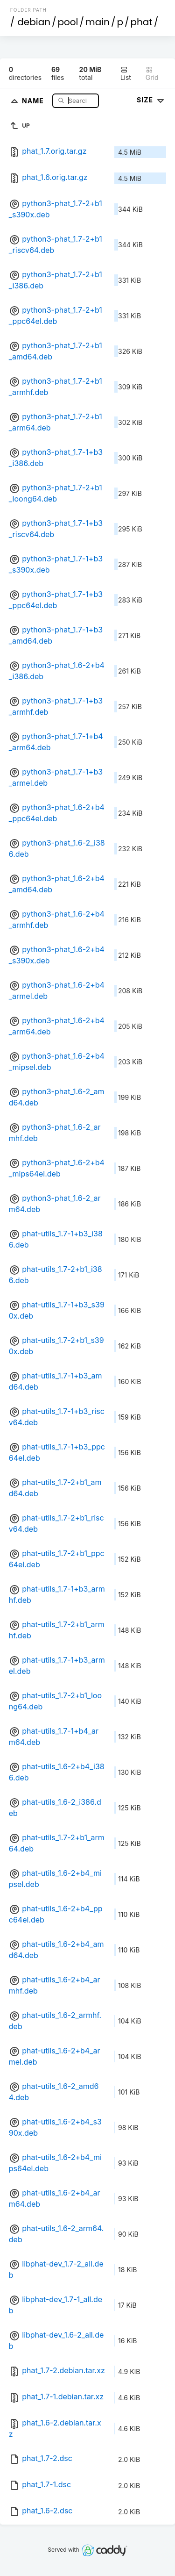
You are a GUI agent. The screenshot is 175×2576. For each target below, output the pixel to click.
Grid (152, 73)
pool (68, 22)
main (97, 22)
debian (33, 22)
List (125, 73)
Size (151, 100)
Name (34, 100)
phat (142, 22)
